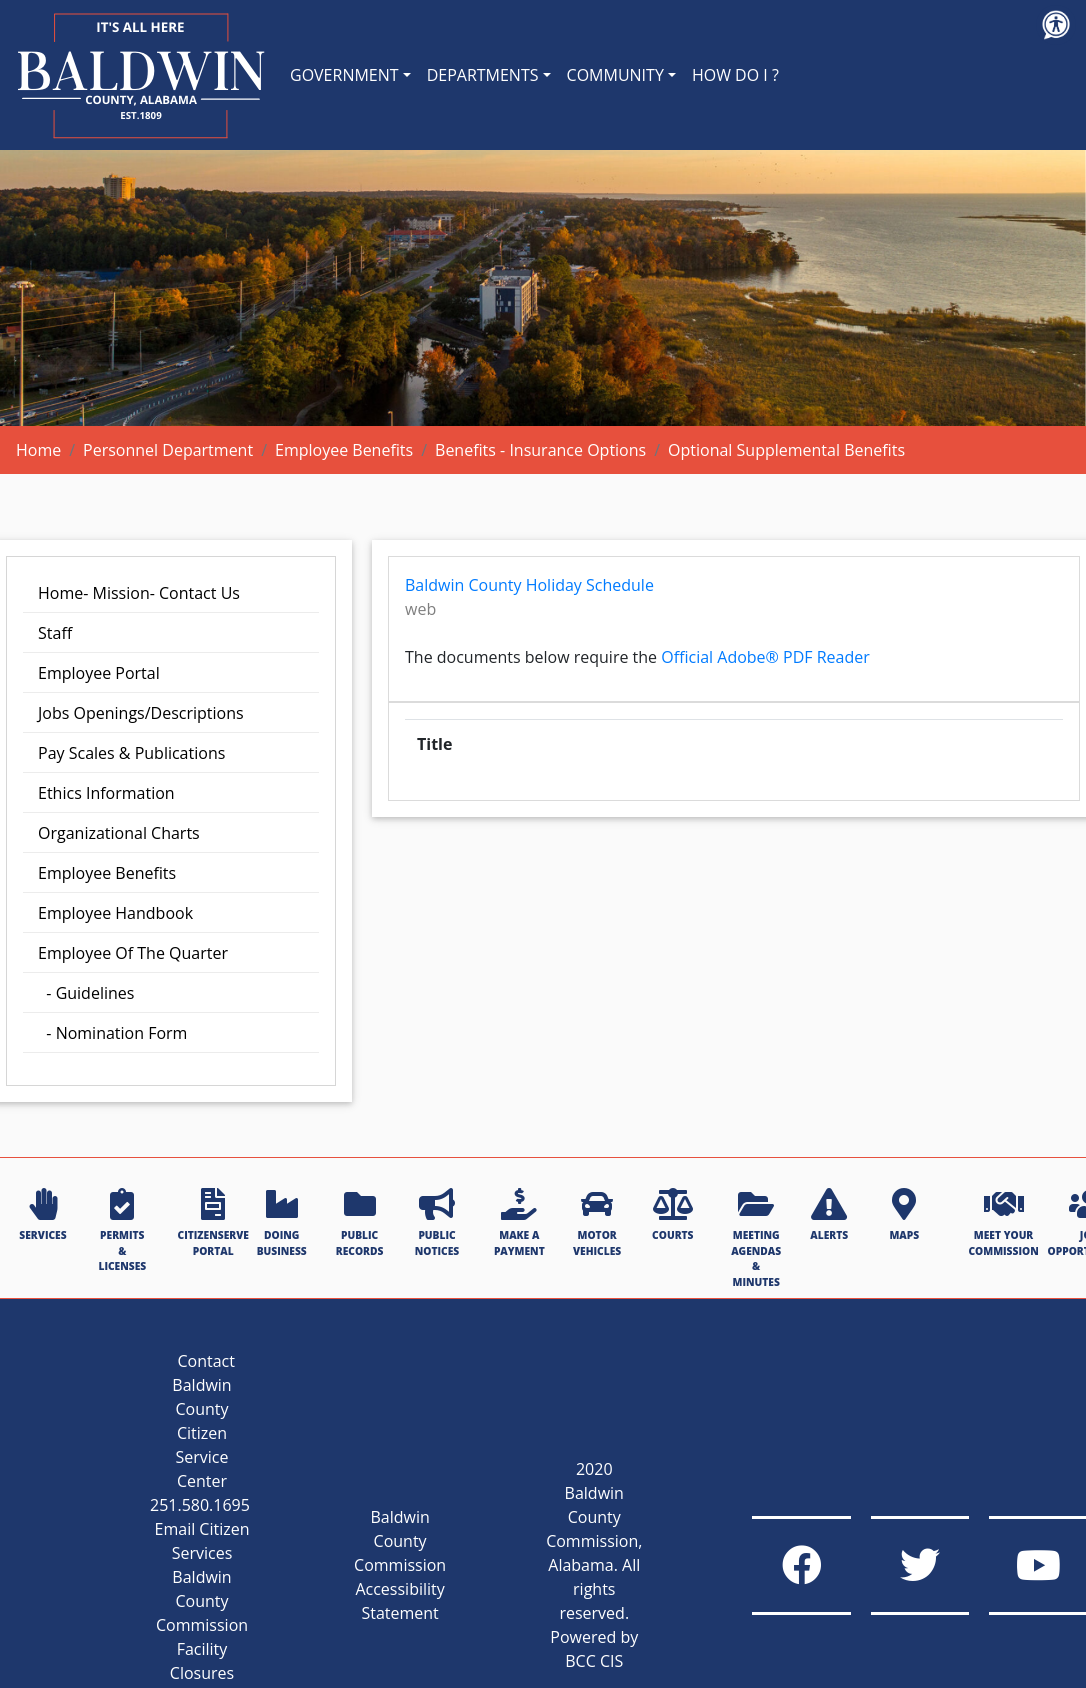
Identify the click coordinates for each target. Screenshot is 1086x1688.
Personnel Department (168, 450)
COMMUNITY (615, 75)
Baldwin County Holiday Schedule (529, 585)
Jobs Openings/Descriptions (141, 713)
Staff (55, 633)
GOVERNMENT (344, 75)
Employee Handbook (115, 913)
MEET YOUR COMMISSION (1003, 1222)
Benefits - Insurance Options (540, 450)
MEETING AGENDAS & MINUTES (756, 1238)
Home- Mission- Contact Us (139, 593)
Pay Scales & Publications (131, 753)
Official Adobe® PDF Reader (765, 657)
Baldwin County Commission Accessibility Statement (400, 1565)
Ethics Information (106, 793)
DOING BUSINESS (282, 1222)
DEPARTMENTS (483, 75)
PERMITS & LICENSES (122, 1230)
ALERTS (829, 1215)
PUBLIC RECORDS (360, 1222)
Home (38, 450)
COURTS (672, 1215)
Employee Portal (99, 673)
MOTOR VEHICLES (597, 1222)
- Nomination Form (112, 1033)
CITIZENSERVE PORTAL (213, 1222)
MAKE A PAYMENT (519, 1222)
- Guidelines (86, 993)
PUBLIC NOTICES (437, 1222)
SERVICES (42, 1215)
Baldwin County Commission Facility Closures (202, 1625)
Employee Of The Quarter (133, 953)
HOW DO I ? (735, 75)
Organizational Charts (119, 833)
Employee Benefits (344, 450)
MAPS (904, 1215)
